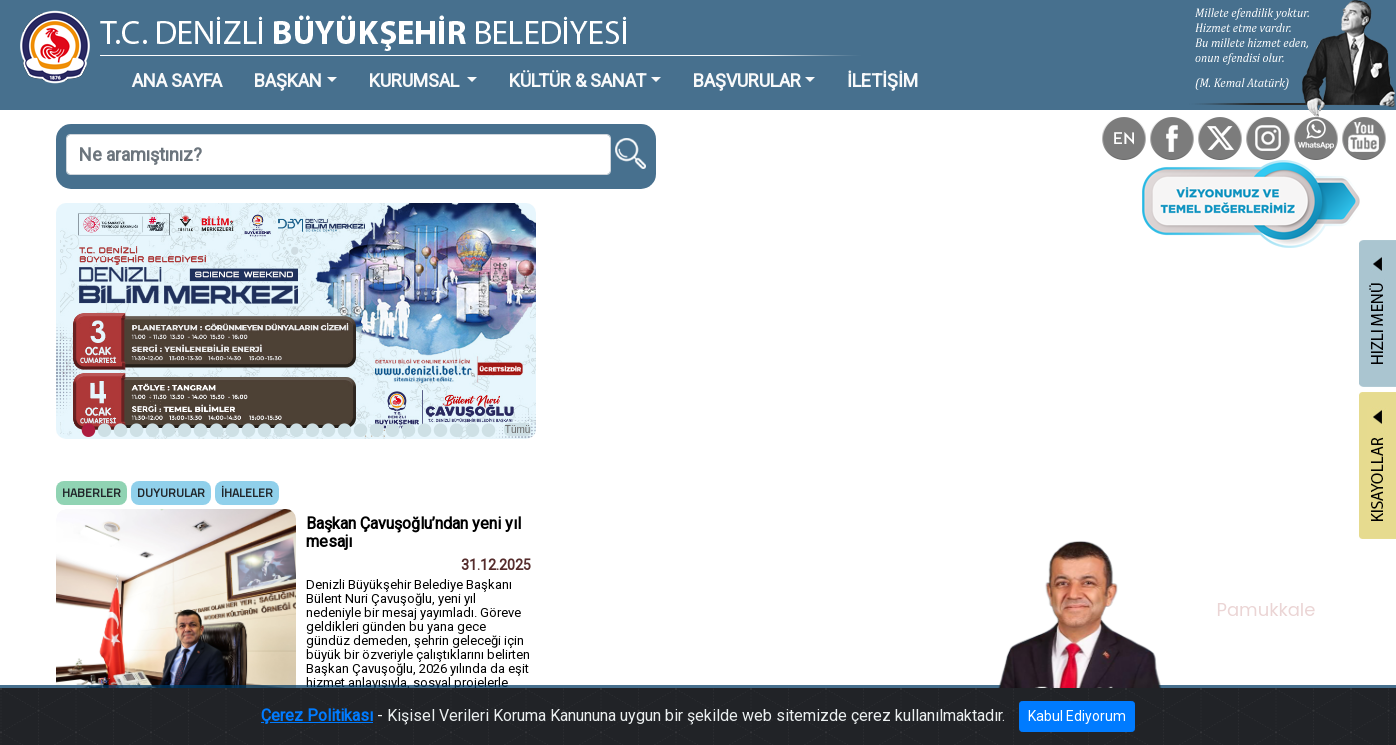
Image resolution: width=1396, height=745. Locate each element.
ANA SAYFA (177, 80)
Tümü (518, 429)
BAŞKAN (288, 80)
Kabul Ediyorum (1077, 716)
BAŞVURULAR (747, 80)
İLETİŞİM (882, 80)
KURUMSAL (416, 80)
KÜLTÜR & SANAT (577, 80)
